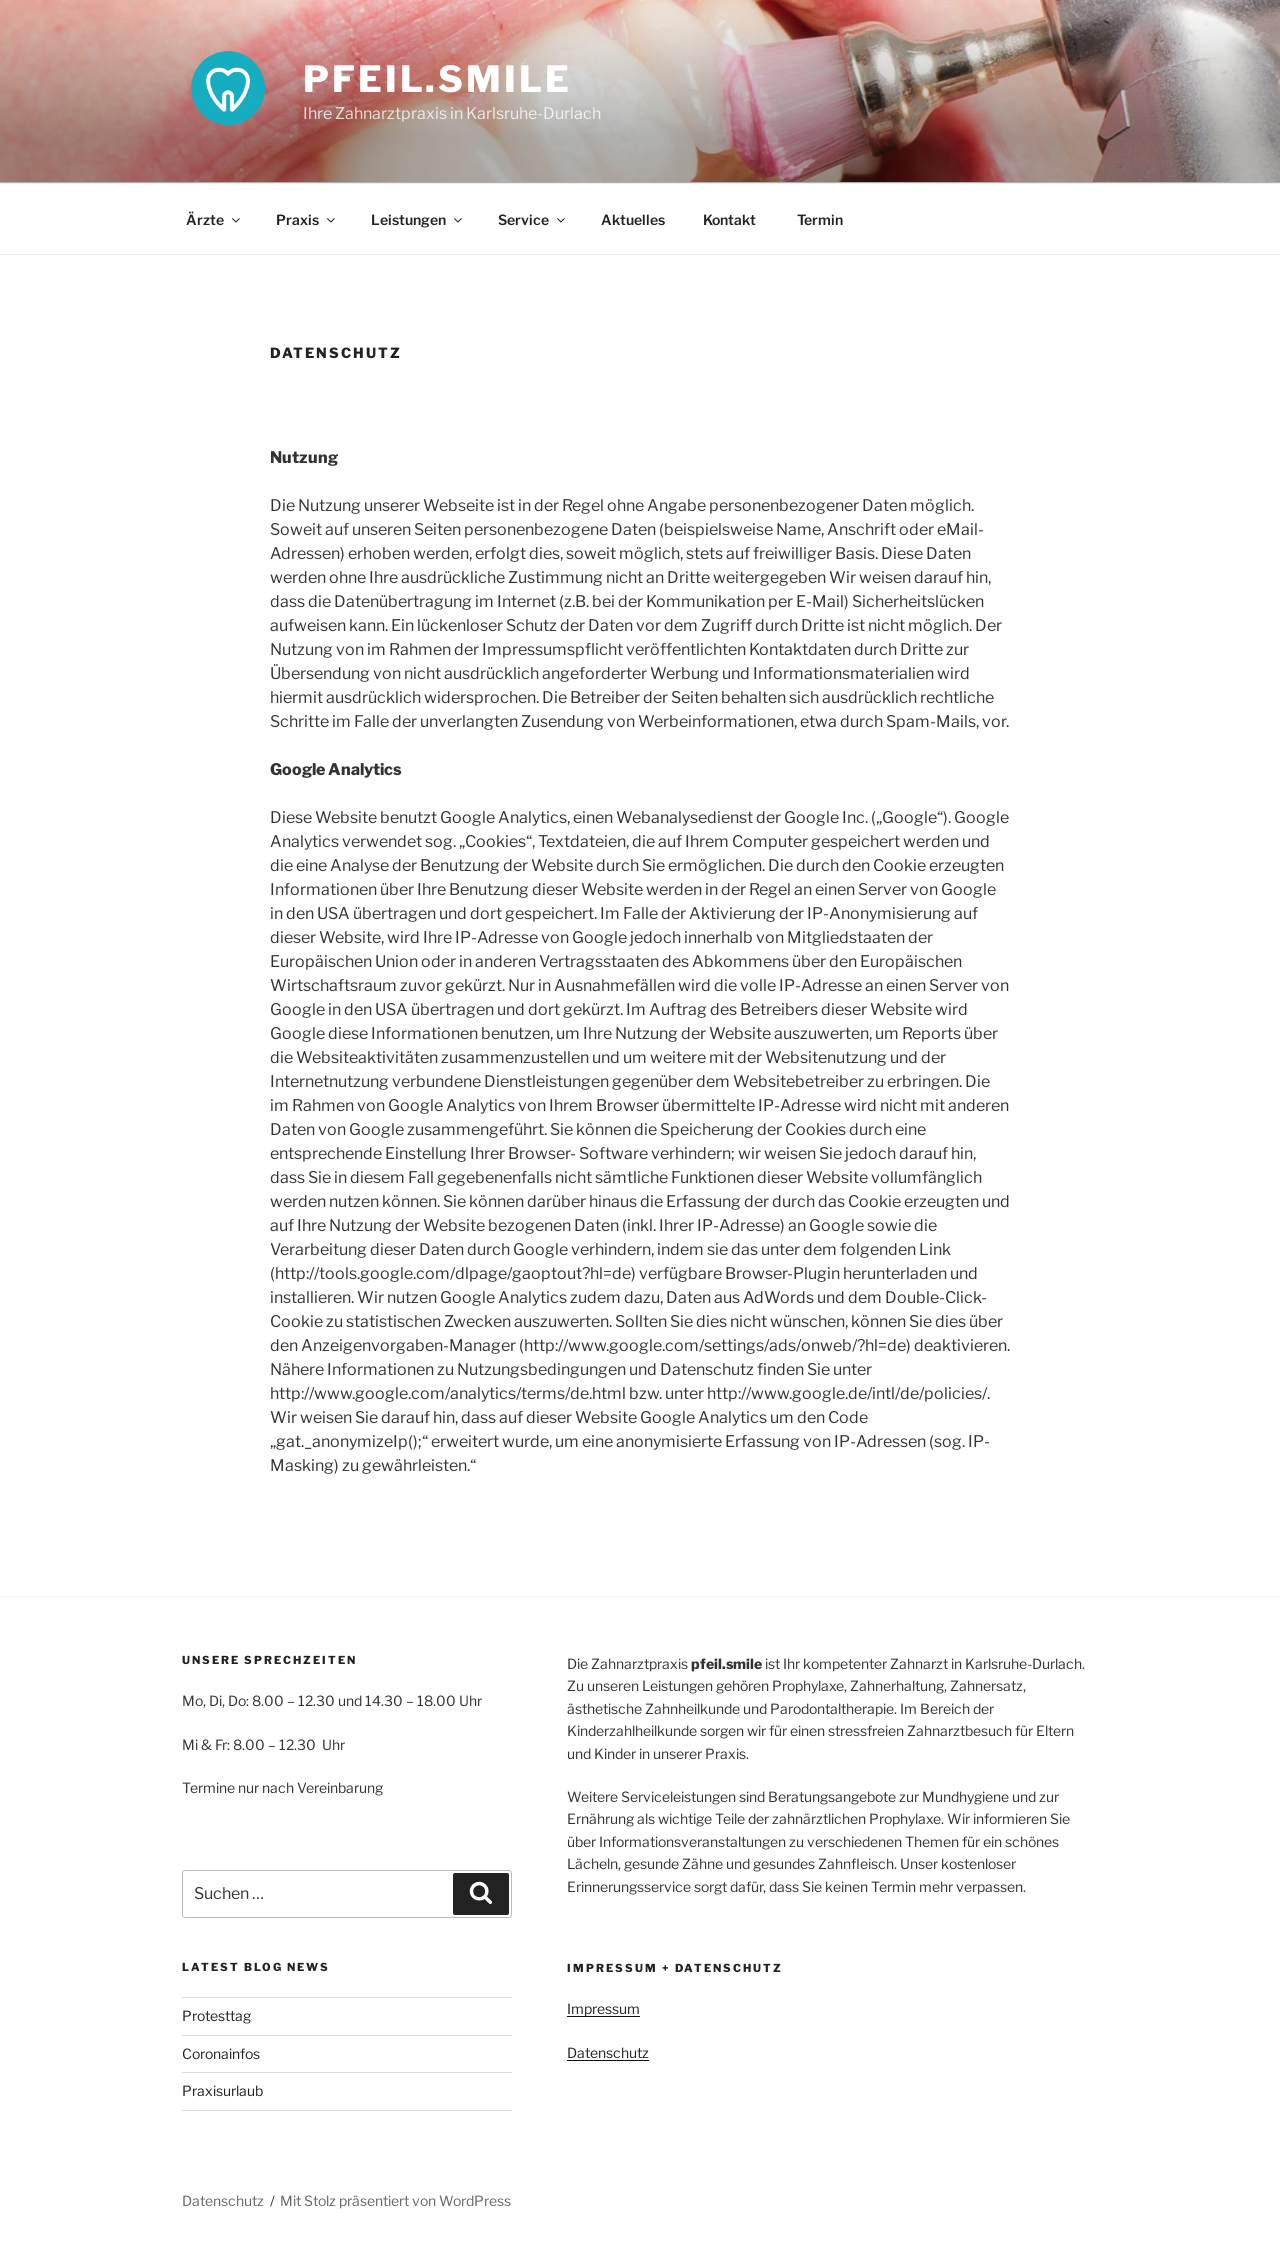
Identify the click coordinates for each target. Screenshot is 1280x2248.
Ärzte (214, 219)
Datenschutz (608, 2052)
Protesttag (216, 2015)
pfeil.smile (437, 79)
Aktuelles (633, 219)
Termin (818, 219)
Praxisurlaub (222, 2090)
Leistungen (418, 219)
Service (533, 219)
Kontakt (729, 219)
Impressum (603, 2008)
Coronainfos (221, 2053)
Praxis (307, 219)
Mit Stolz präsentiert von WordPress (395, 2200)
